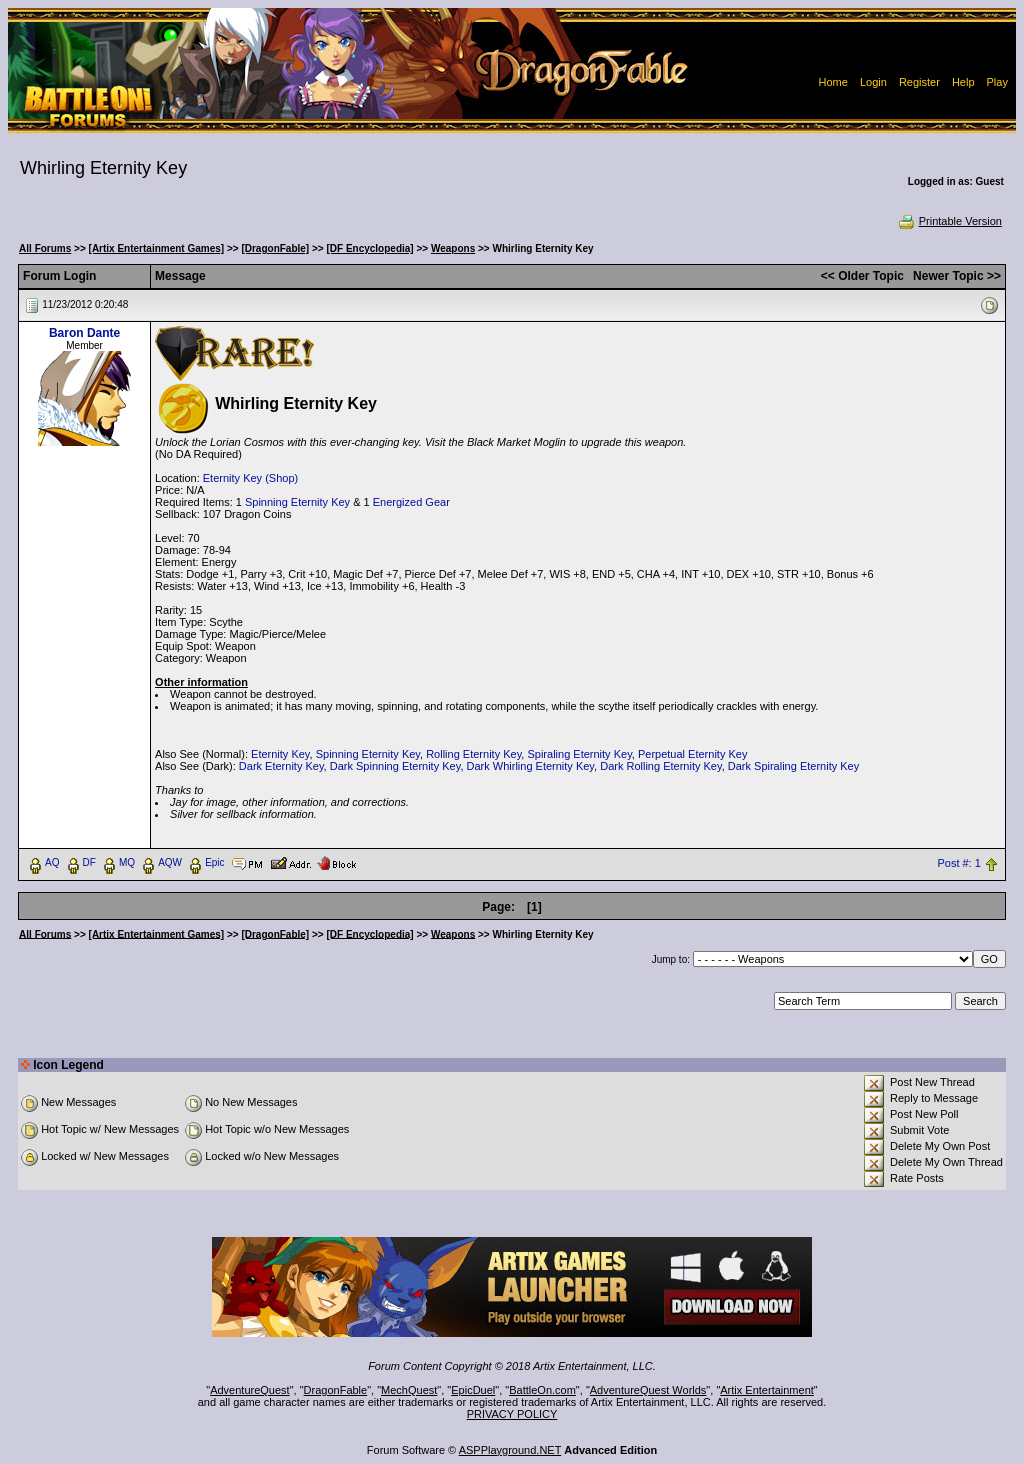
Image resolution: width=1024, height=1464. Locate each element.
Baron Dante (84, 333)
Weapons (453, 248)
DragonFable (336, 1390)
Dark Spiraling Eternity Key (793, 766)
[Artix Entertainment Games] (157, 248)
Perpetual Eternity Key (692, 754)
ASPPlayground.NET (510, 1450)
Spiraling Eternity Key (579, 754)
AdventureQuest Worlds (648, 1390)
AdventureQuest (250, 1390)
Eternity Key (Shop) (250, 478)
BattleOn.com (542, 1390)
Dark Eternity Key (281, 766)
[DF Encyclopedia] (369, 248)
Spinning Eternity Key (297, 502)
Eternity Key (280, 754)
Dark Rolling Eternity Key (660, 766)
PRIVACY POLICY (512, 1414)
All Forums (45, 248)
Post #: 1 (958, 863)
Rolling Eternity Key (473, 754)
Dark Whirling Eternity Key (531, 766)
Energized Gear (411, 502)
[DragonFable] (275, 248)
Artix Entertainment (767, 1390)
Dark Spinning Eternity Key (395, 766)
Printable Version (949, 221)
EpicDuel (473, 1390)
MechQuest (409, 1390)
